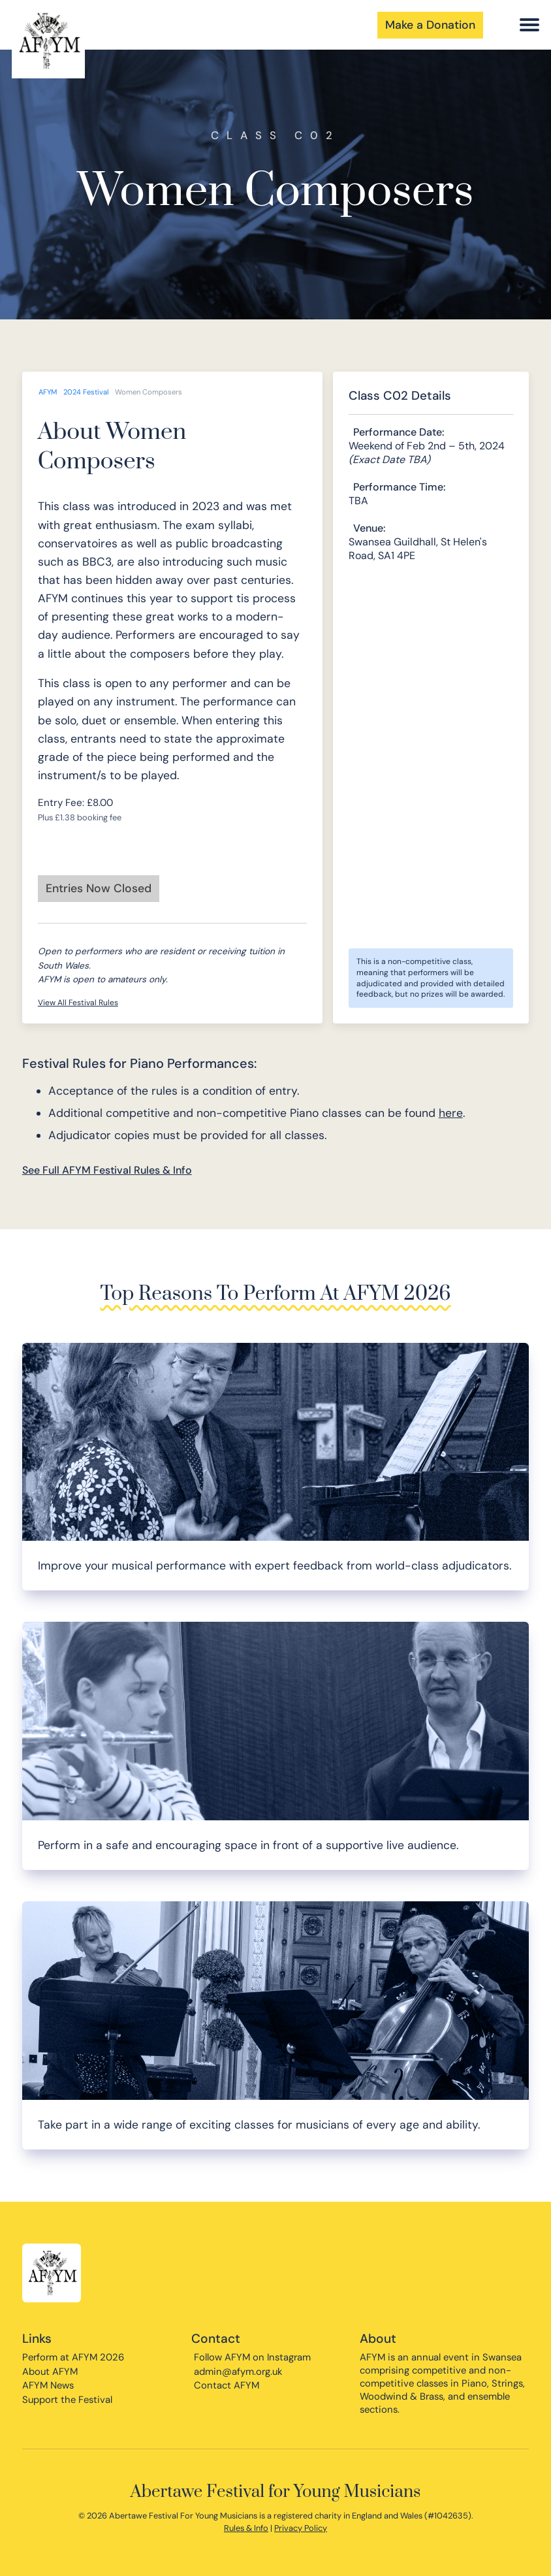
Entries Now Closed (98, 888)
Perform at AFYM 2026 (73, 2357)
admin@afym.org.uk (238, 2371)
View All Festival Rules (78, 1002)
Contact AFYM (226, 2385)
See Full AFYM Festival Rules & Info (107, 1170)
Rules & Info (246, 2528)
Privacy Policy (300, 2528)
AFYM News (48, 2385)
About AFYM (50, 2371)
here (451, 1113)
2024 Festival (86, 391)
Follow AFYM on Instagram (252, 2357)
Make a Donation (430, 25)
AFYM (48, 391)
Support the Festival (67, 2399)
